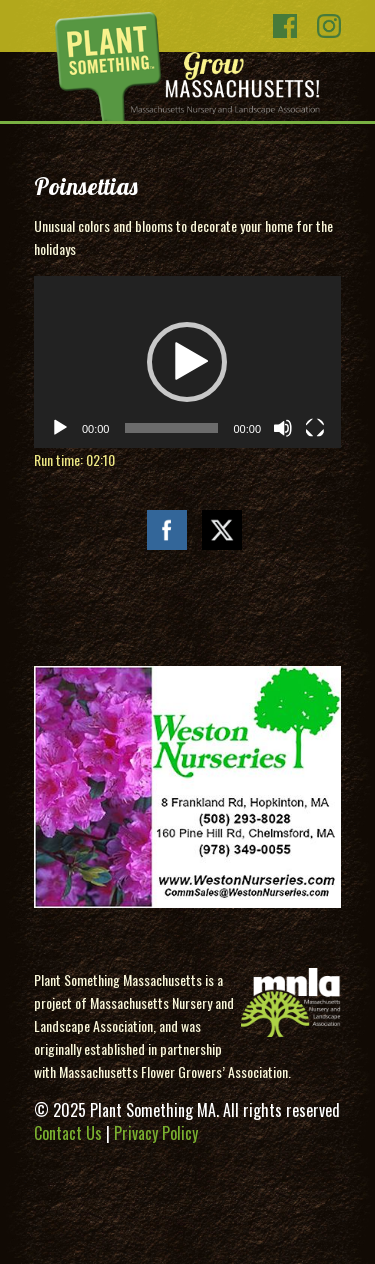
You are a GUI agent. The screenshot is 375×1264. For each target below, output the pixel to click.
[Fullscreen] (315, 428)
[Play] (60, 428)
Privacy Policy (156, 1133)
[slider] (171, 428)
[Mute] (283, 428)
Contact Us (68, 1133)
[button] (187, 362)
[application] (187, 362)
